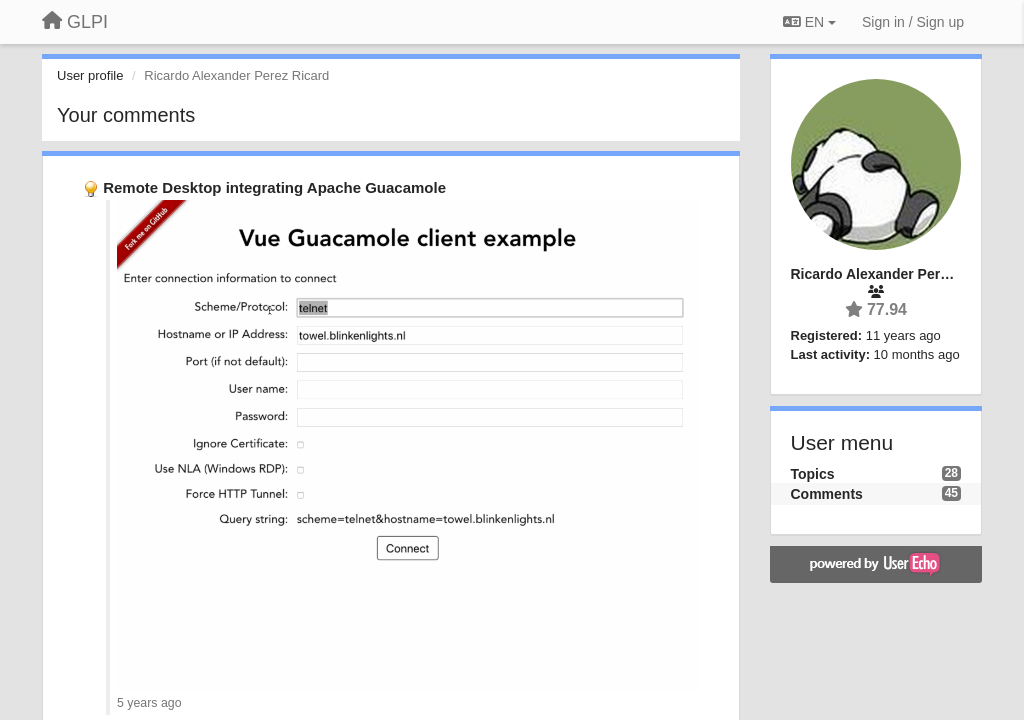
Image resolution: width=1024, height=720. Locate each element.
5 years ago (149, 703)
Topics (813, 474)
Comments (827, 494)
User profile (90, 75)
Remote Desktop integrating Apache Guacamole (274, 187)
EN (809, 22)
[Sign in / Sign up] (913, 22)
